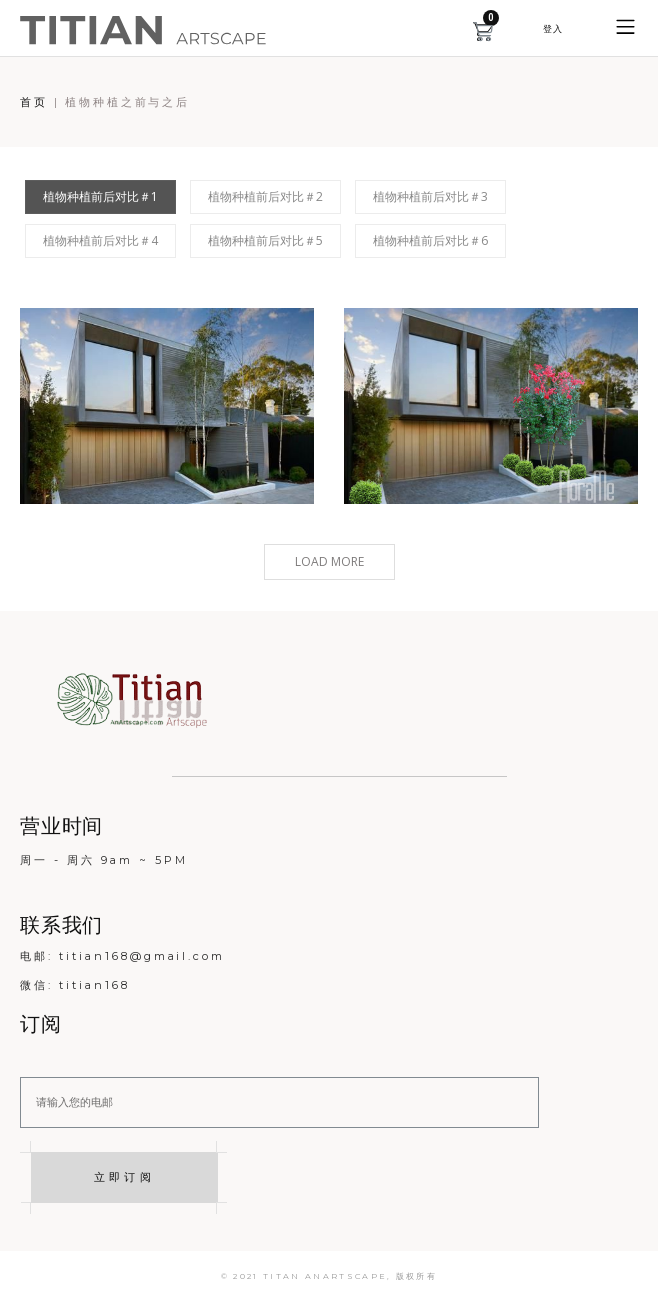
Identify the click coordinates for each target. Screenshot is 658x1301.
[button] (552, 28)
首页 (34, 102)
